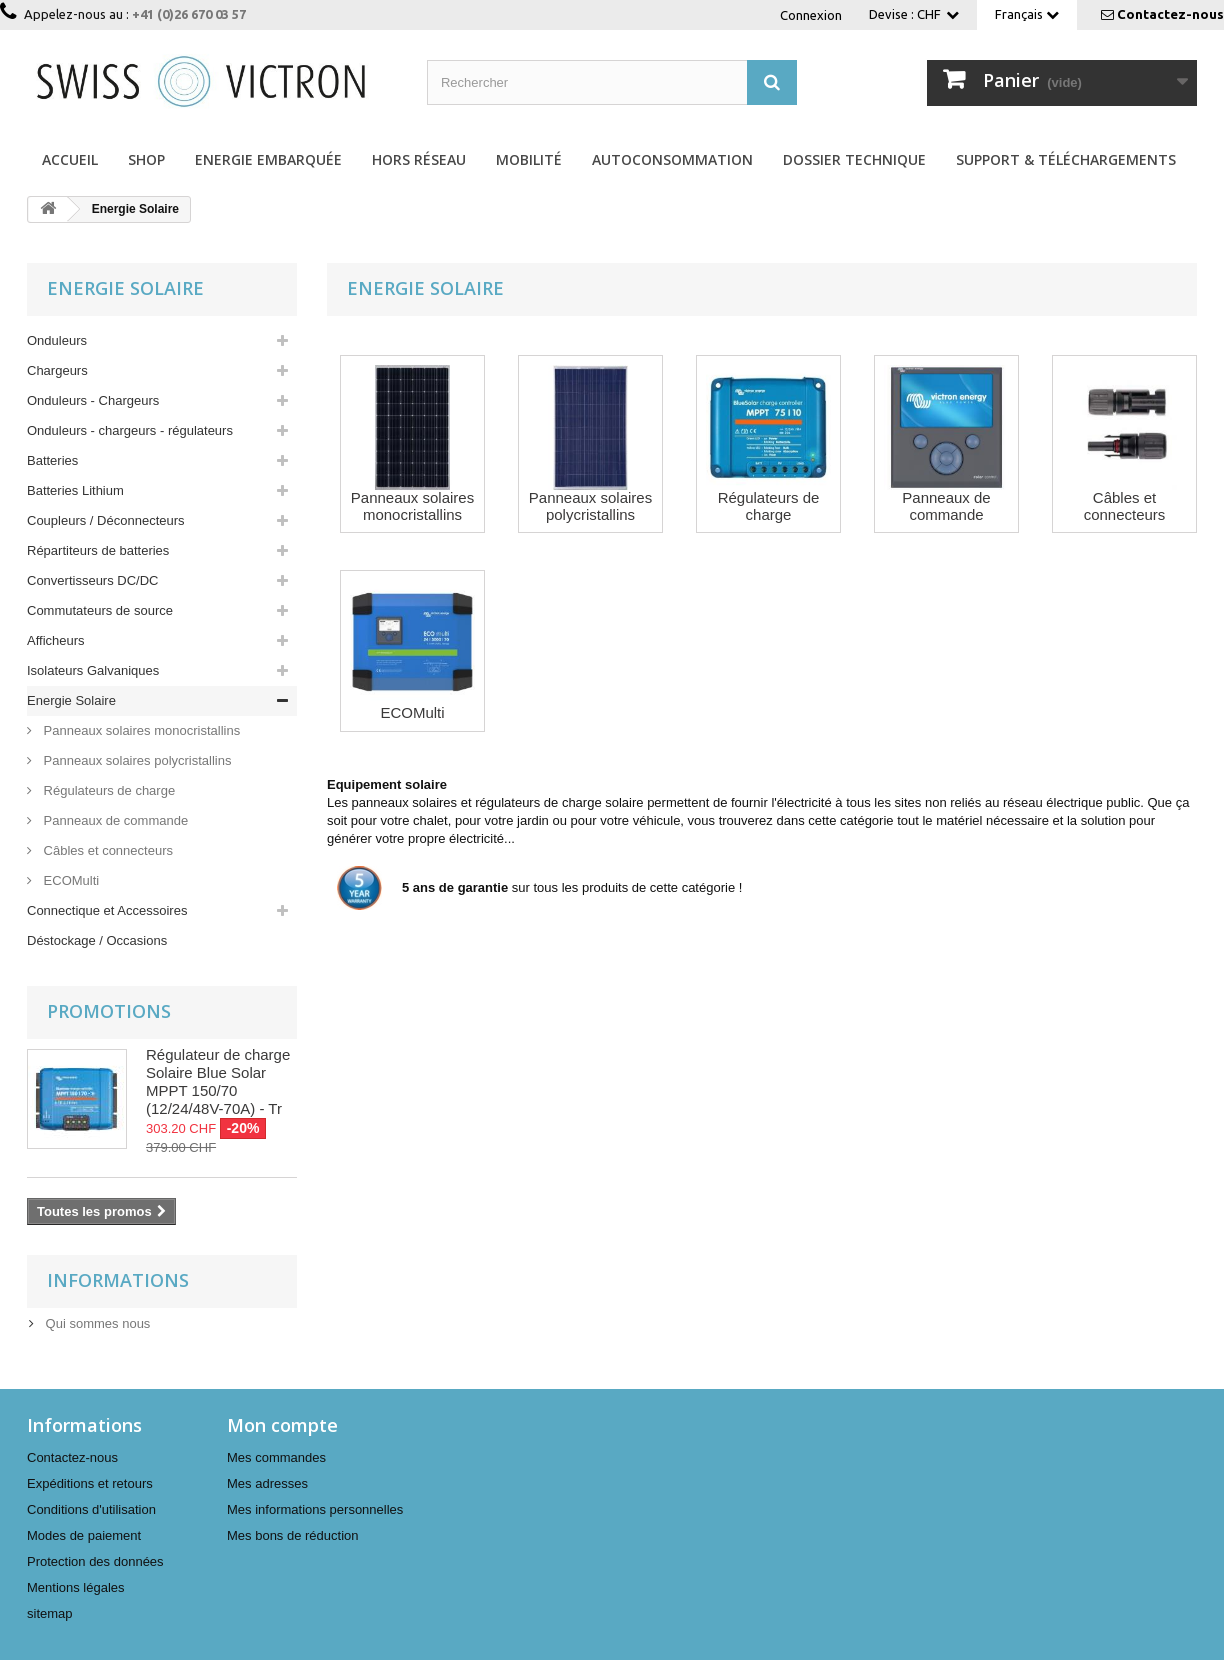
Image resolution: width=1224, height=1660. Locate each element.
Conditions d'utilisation (91, 1509)
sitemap (50, 1613)
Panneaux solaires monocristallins (140, 730)
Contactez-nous (1170, 14)
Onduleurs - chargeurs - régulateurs (130, 430)
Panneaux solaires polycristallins (135, 760)
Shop (146, 159)
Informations (118, 1280)
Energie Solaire (71, 700)
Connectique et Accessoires (107, 910)
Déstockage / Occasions (97, 940)
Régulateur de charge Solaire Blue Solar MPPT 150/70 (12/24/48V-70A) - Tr (218, 1081)
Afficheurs (56, 640)
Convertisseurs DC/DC (92, 580)
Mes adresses (267, 1483)
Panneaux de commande (114, 820)
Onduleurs (57, 340)
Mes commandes (276, 1457)
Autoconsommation (672, 159)
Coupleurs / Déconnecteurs (106, 520)
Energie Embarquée (268, 159)
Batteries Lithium (75, 490)
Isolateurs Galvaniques (93, 670)
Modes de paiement (84, 1535)
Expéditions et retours (90, 1483)
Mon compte (282, 1425)
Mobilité (529, 159)
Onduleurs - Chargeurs (93, 400)
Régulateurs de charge (107, 790)
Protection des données (95, 1561)
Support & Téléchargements (1066, 159)
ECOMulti (69, 880)
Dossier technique (854, 159)
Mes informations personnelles (315, 1509)
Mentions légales (76, 1587)
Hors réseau (419, 159)
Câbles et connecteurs (106, 850)
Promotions (109, 1011)
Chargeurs (57, 370)
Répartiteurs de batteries (98, 550)
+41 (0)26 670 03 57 (189, 14)
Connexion (811, 15)
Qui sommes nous (96, 1323)
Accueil (70, 159)
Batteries (52, 460)
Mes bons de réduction (293, 1535)
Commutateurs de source (100, 610)
